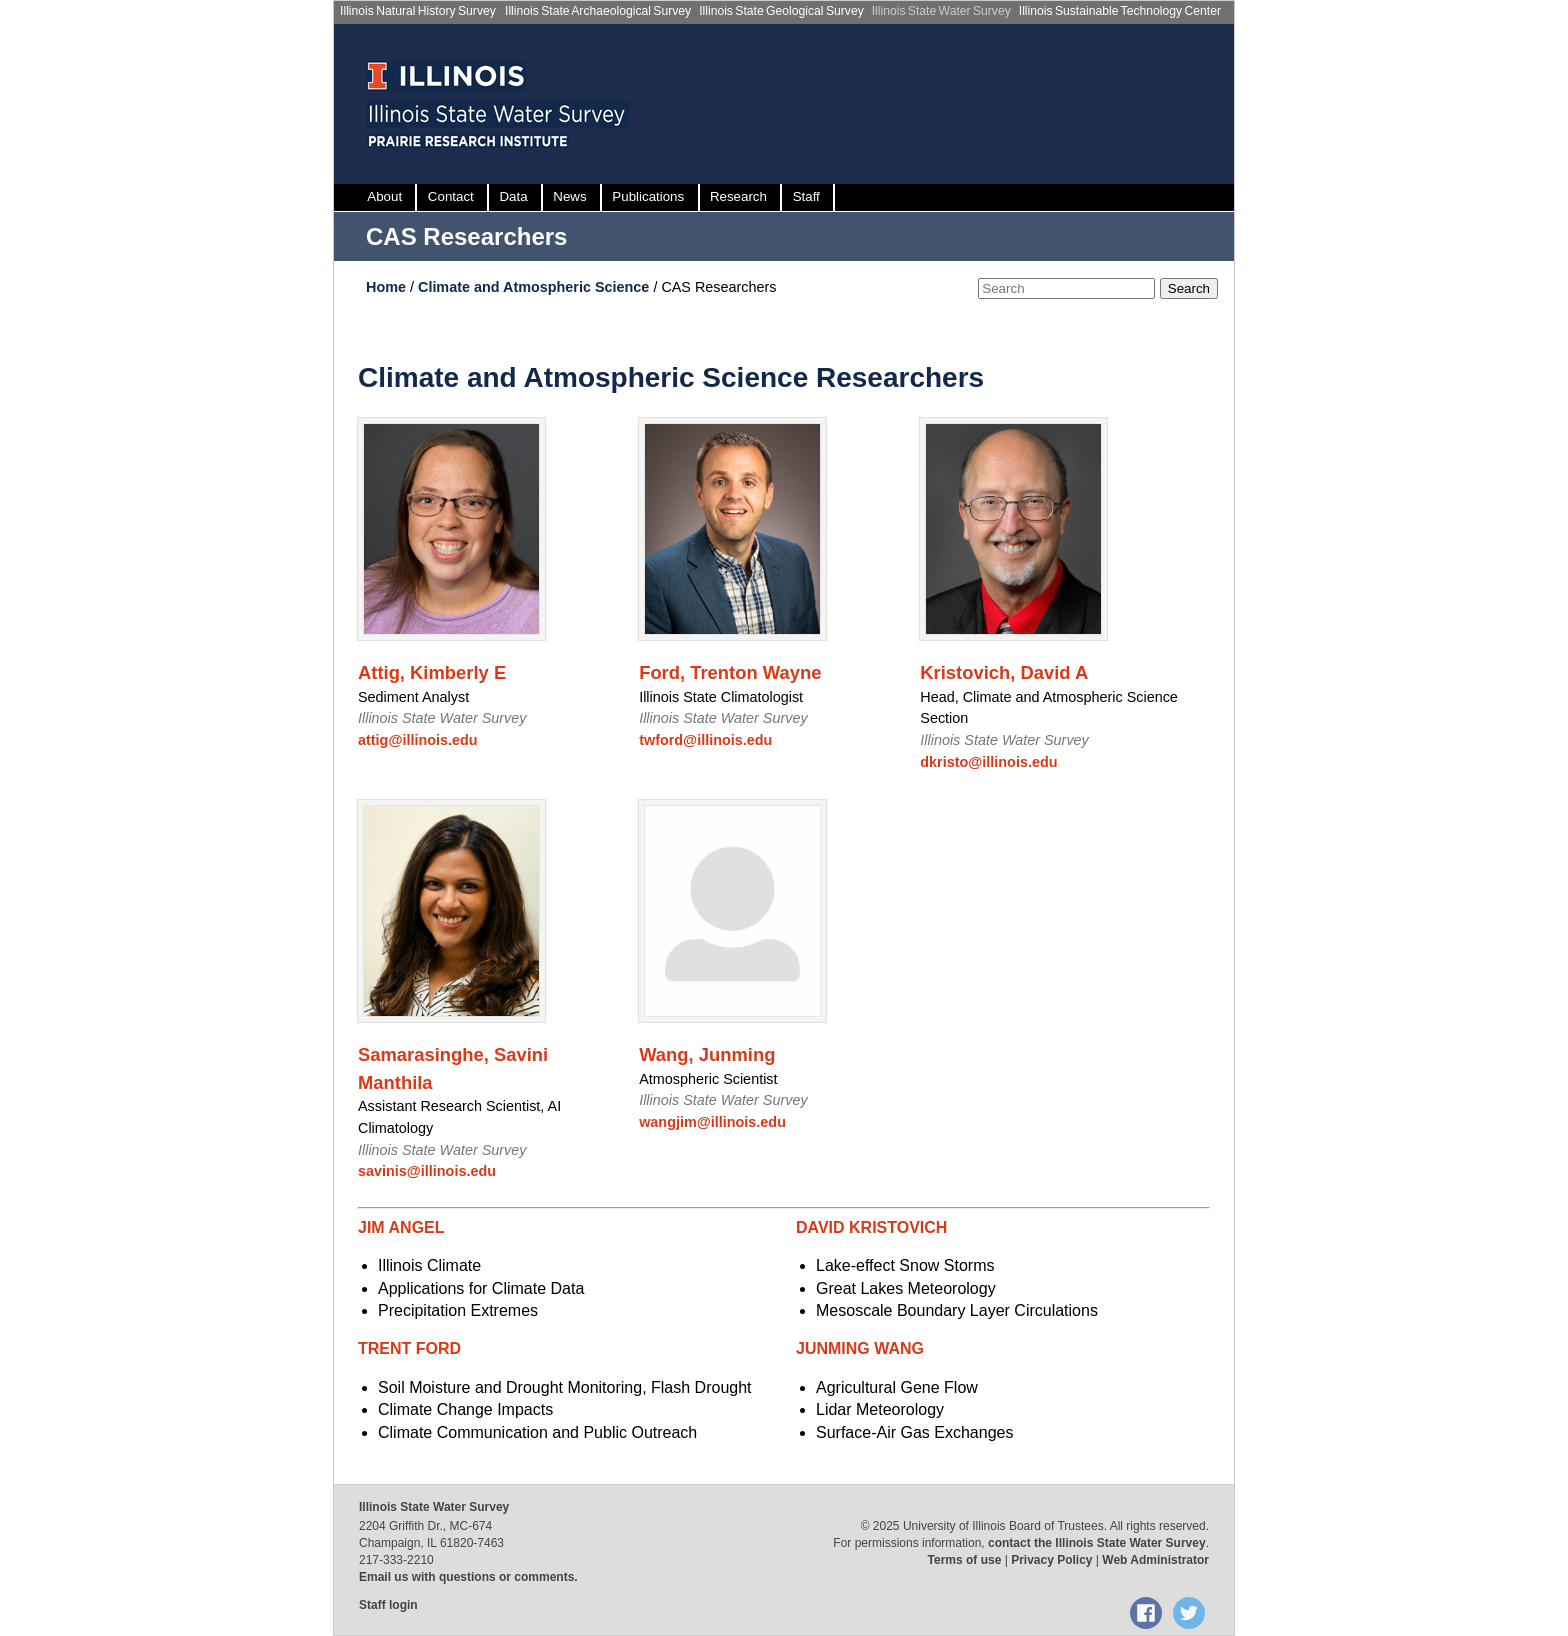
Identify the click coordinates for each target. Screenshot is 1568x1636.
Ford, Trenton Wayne (730, 672)
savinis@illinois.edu (427, 1171)
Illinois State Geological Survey (781, 11)
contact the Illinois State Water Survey (1097, 1543)
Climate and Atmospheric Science (535, 287)
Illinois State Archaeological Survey (598, 11)
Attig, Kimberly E (432, 672)
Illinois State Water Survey (941, 11)
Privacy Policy (1051, 1560)
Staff (806, 196)
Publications (648, 196)
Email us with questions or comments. (468, 1577)
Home (388, 287)
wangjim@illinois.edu (712, 1122)
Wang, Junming (707, 1054)
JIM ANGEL (401, 1227)
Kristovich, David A (1004, 672)
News (569, 196)
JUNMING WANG (860, 1348)
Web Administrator (1155, 1560)
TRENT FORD (409, 1348)
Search (1189, 288)
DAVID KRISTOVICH (871, 1227)
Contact (451, 196)
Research (738, 196)
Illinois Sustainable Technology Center (1120, 11)
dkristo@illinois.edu (988, 762)
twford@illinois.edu (705, 740)
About (384, 196)
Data (513, 196)
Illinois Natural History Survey (418, 11)
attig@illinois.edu (418, 740)
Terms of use (965, 1560)
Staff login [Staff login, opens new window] (388, 1605)
